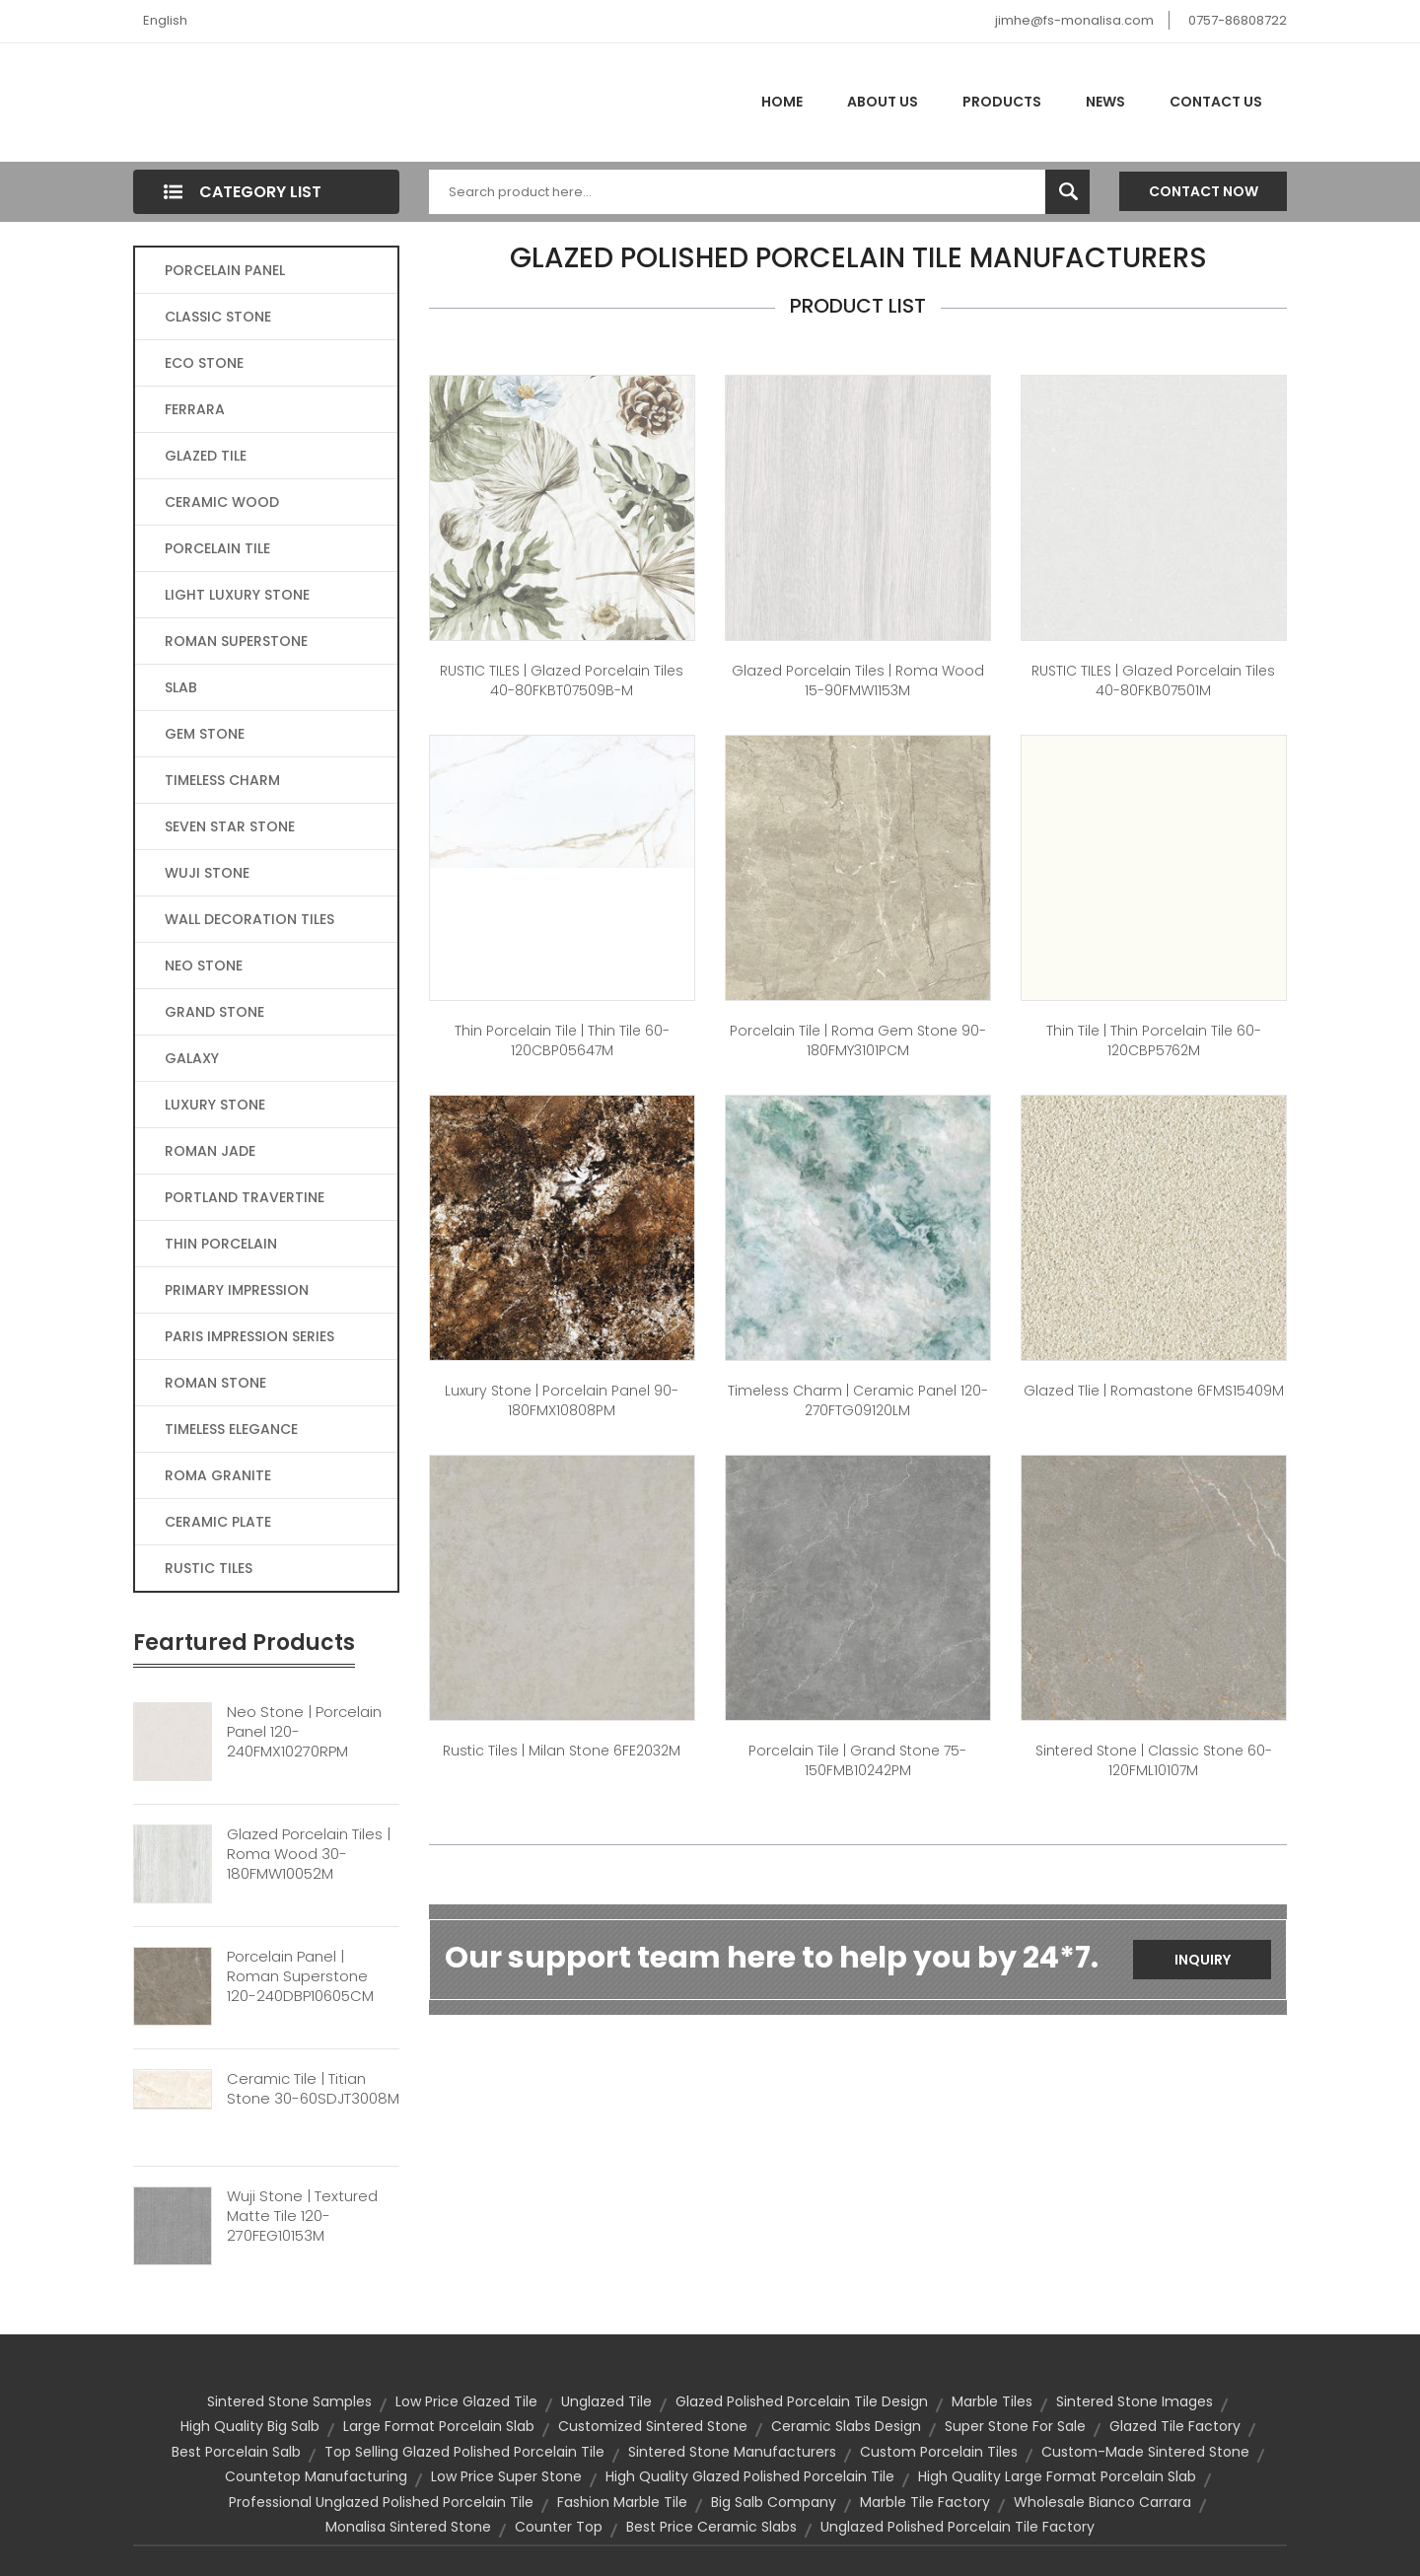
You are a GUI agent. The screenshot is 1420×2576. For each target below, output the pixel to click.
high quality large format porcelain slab (1057, 2476)
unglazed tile (606, 2401)
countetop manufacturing (316, 2476)
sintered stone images (1134, 2401)
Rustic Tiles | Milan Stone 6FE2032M (561, 1750)
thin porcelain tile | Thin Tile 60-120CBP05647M (562, 1040)
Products (1001, 101)
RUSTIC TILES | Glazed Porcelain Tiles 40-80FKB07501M (1153, 680)
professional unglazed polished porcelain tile (381, 2502)
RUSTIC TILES (208, 1568)
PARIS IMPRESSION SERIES (249, 1336)
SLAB (181, 687)
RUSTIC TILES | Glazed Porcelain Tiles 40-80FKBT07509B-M (561, 680)
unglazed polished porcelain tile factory (957, 2527)
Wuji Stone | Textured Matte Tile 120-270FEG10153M (302, 2216)
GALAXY (192, 1058)
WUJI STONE (207, 873)
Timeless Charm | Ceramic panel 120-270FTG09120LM (858, 1400)
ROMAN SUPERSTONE (236, 641)
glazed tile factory (1175, 2426)
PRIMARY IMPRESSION (237, 1290)
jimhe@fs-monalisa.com (1074, 20)
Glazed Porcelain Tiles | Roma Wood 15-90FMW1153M (858, 680)
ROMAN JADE (210, 1151)
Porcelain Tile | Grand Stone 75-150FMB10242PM (857, 1760)
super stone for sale (1015, 2426)
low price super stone (506, 2476)
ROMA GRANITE (218, 1475)
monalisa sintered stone (408, 2527)
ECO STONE (204, 363)
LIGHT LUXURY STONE (237, 595)
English (165, 20)
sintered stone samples (289, 2401)
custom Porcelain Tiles (939, 2452)
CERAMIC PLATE (218, 1522)
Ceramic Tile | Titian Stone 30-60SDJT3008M (313, 2089)
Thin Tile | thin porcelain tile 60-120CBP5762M (1153, 1040)
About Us (882, 101)
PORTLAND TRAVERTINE (244, 1197)
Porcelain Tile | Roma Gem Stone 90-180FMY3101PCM (858, 1040)
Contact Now (1203, 191)
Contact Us (1216, 101)
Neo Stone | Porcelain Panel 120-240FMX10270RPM (304, 1731)
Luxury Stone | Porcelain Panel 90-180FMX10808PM (561, 1400)
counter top (559, 2527)
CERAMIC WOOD (222, 502)
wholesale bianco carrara (1102, 2502)
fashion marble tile (622, 2502)
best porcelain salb (236, 2452)
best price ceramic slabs (711, 2527)
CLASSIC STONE (218, 316)
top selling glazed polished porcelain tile (464, 2452)
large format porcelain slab (438, 2426)
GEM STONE (205, 734)
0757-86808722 (1237, 20)
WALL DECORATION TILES (249, 919)
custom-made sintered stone (1145, 2452)
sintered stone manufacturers (732, 2452)
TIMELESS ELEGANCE (231, 1429)
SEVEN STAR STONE (230, 826)
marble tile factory (925, 2502)
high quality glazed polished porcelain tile (749, 2476)
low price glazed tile (466, 2401)
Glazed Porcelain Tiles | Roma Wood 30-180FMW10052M (308, 1854)
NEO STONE (204, 965)
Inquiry (1202, 1959)
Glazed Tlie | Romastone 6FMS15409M (1154, 1390)
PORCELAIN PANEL (225, 270)
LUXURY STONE (215, 1104)
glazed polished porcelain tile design (801, 2401)
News (1105, 101)
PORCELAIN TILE (217, 548)
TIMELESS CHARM (222, 780)
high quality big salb (250, 2426)
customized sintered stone (652, 2426)
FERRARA (195, 409)
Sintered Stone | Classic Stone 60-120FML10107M (1153, 1760)
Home (782, 101)
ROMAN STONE (215, 1383)
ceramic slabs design (846, 2426)
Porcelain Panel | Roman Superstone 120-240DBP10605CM (300, 1976)
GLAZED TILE (206, 455)
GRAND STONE (214, 1012)
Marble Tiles (992, 2401)
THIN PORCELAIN (221, 1243)
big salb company (773, 2502)
